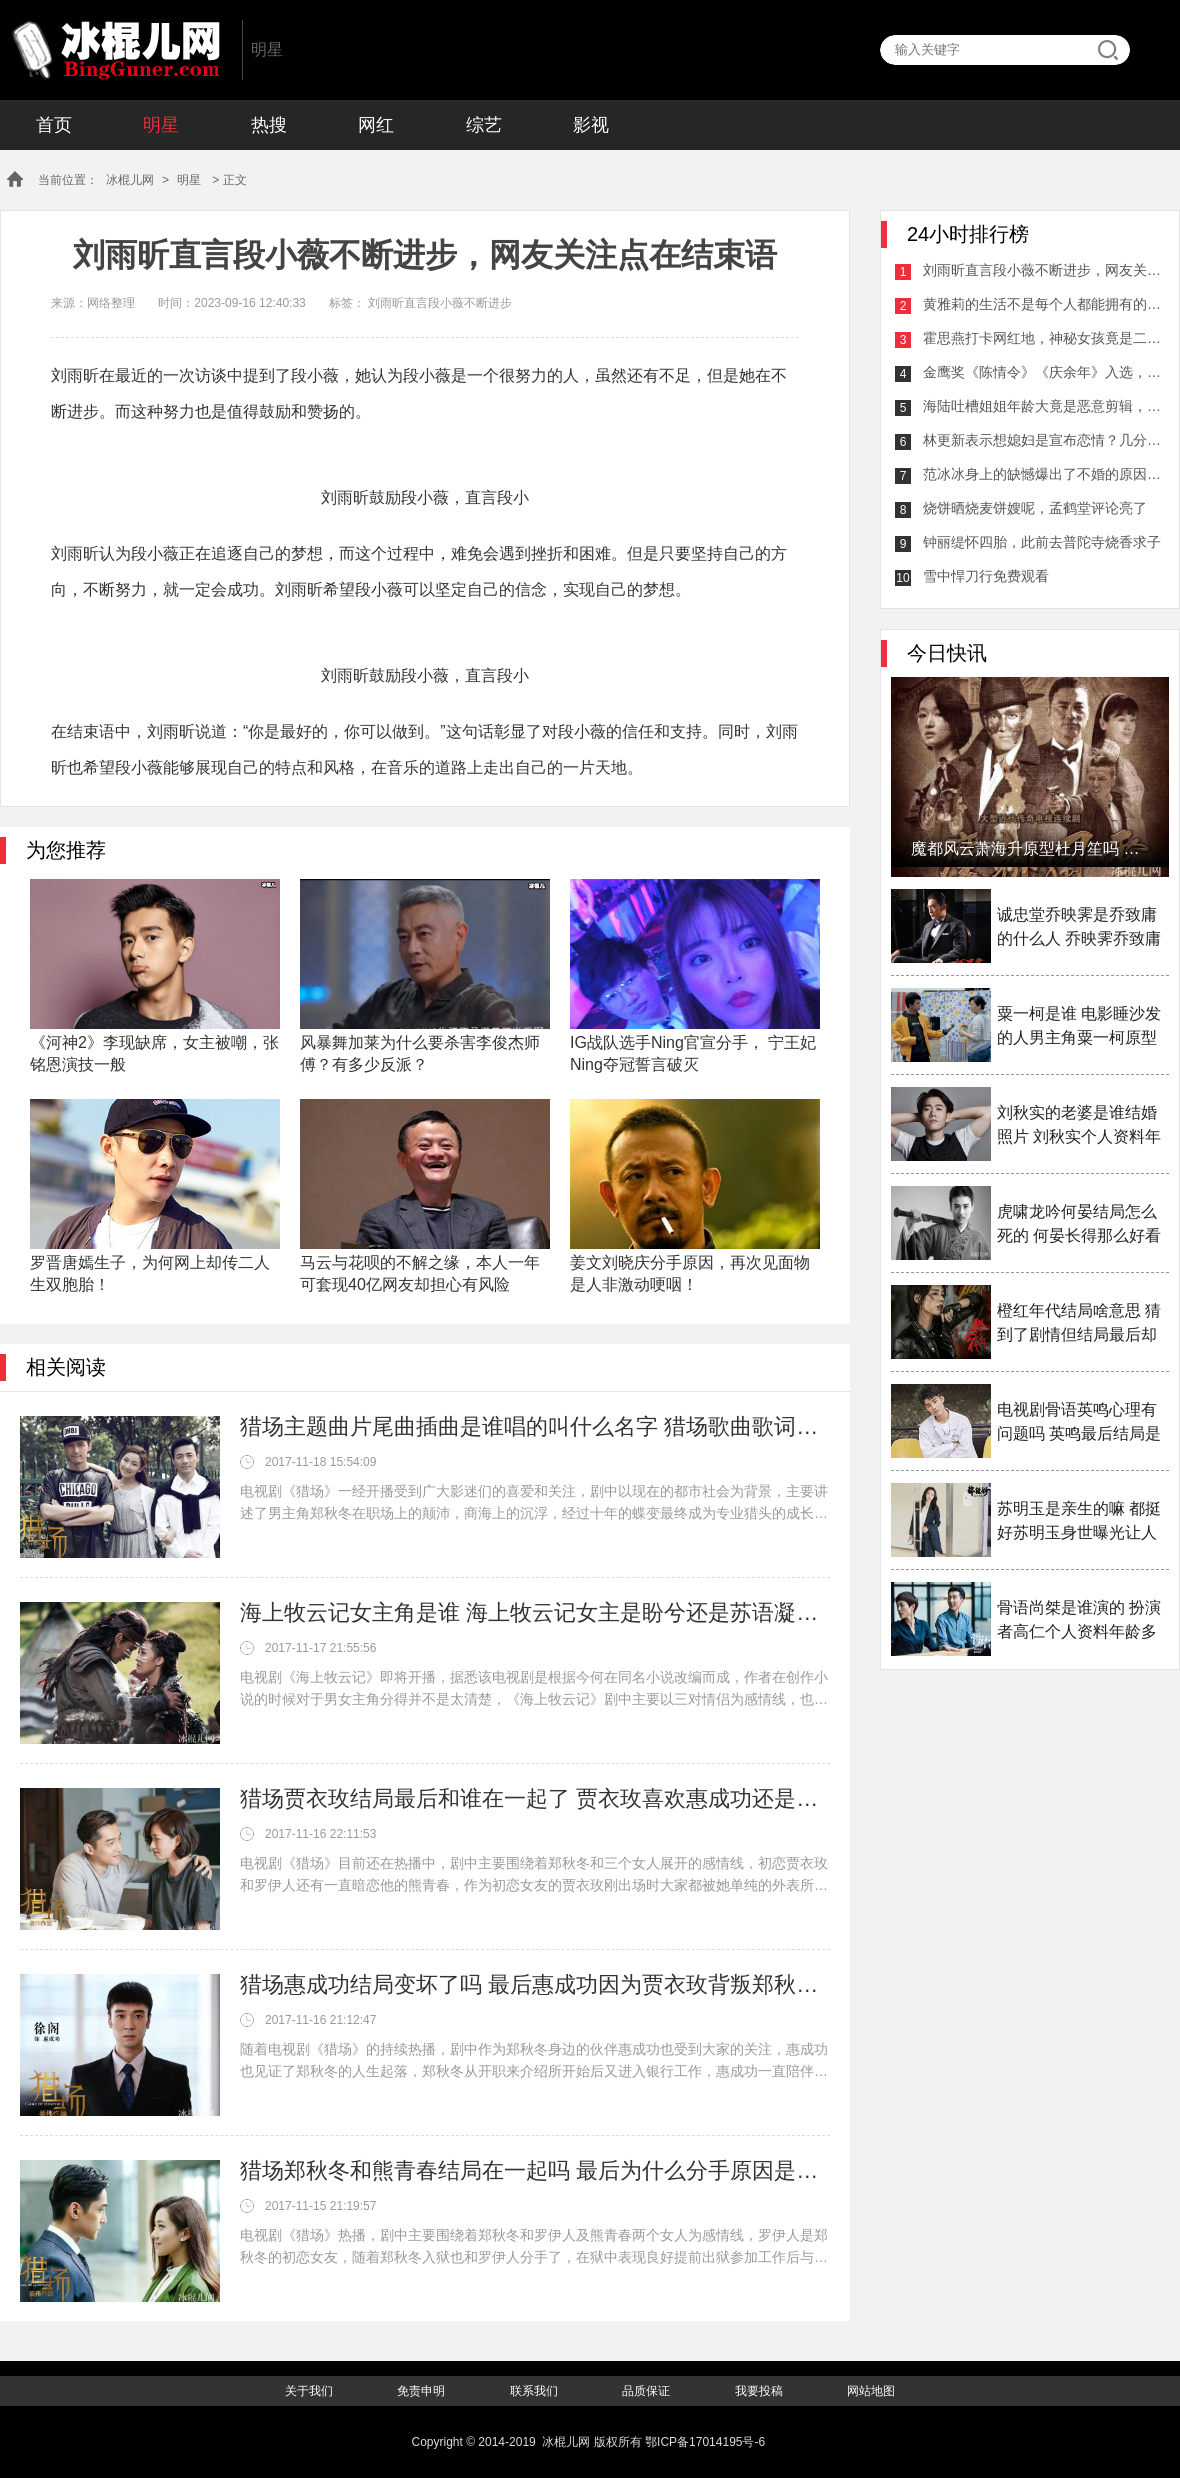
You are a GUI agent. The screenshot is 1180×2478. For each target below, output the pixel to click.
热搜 (269, 125)
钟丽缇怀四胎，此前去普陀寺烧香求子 (1042, 542)
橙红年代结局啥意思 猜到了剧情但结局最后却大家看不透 (1079, 1324)
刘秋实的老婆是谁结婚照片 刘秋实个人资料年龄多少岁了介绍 (1079, 1126)
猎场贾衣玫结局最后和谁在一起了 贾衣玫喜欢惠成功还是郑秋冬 (535, 1798)
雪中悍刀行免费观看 (986, 576)
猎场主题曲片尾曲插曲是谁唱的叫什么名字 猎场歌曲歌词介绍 (535, 1426)
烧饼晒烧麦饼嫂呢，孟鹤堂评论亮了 (1035, 508)
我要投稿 (759, 2391)
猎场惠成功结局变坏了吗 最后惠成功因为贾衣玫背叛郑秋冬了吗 (535, 1984)
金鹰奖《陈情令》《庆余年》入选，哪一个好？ (1043, 372)
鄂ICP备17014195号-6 (705, 2442)
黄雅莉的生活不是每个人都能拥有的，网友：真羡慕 (1043, 304)
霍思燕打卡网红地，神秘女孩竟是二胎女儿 (1043, 338)
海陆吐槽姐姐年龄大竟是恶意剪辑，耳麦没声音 (1043, 406)
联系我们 (534, 2391)
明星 (161, 125)
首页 (54, 125)
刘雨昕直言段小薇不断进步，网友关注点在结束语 (1043, 270)
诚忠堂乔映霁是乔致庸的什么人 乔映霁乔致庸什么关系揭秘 (1079, 928)
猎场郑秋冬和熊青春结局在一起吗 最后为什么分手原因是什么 (535, 2170)
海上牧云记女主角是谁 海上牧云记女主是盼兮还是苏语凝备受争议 (535, 1612)
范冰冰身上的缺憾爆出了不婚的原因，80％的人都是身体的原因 (1043, 474)
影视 (591, 125)
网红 (376, 125)
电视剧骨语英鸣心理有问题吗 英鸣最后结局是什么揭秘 (1079, 1423)
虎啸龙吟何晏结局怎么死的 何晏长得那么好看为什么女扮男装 (1079, 1225)
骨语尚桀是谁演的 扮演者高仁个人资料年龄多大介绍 (1079, 1621)
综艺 (484, 125)
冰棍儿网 (116, 50)
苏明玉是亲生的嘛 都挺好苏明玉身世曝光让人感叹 (1079, 1522)
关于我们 (309, 2391)
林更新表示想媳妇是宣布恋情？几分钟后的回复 (1043, 440)
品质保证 (646, 2391)
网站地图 (871, 2391)
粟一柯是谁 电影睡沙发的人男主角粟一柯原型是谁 (1079, 1027)
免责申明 (421, 2391)
